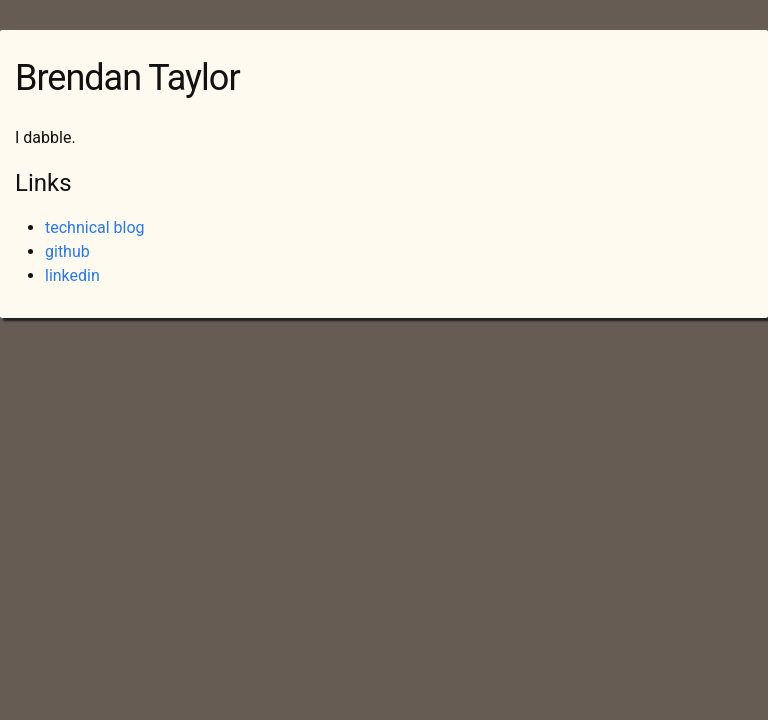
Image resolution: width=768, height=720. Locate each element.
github (67, 251)
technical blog (95, 227)
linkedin (72, 275)
